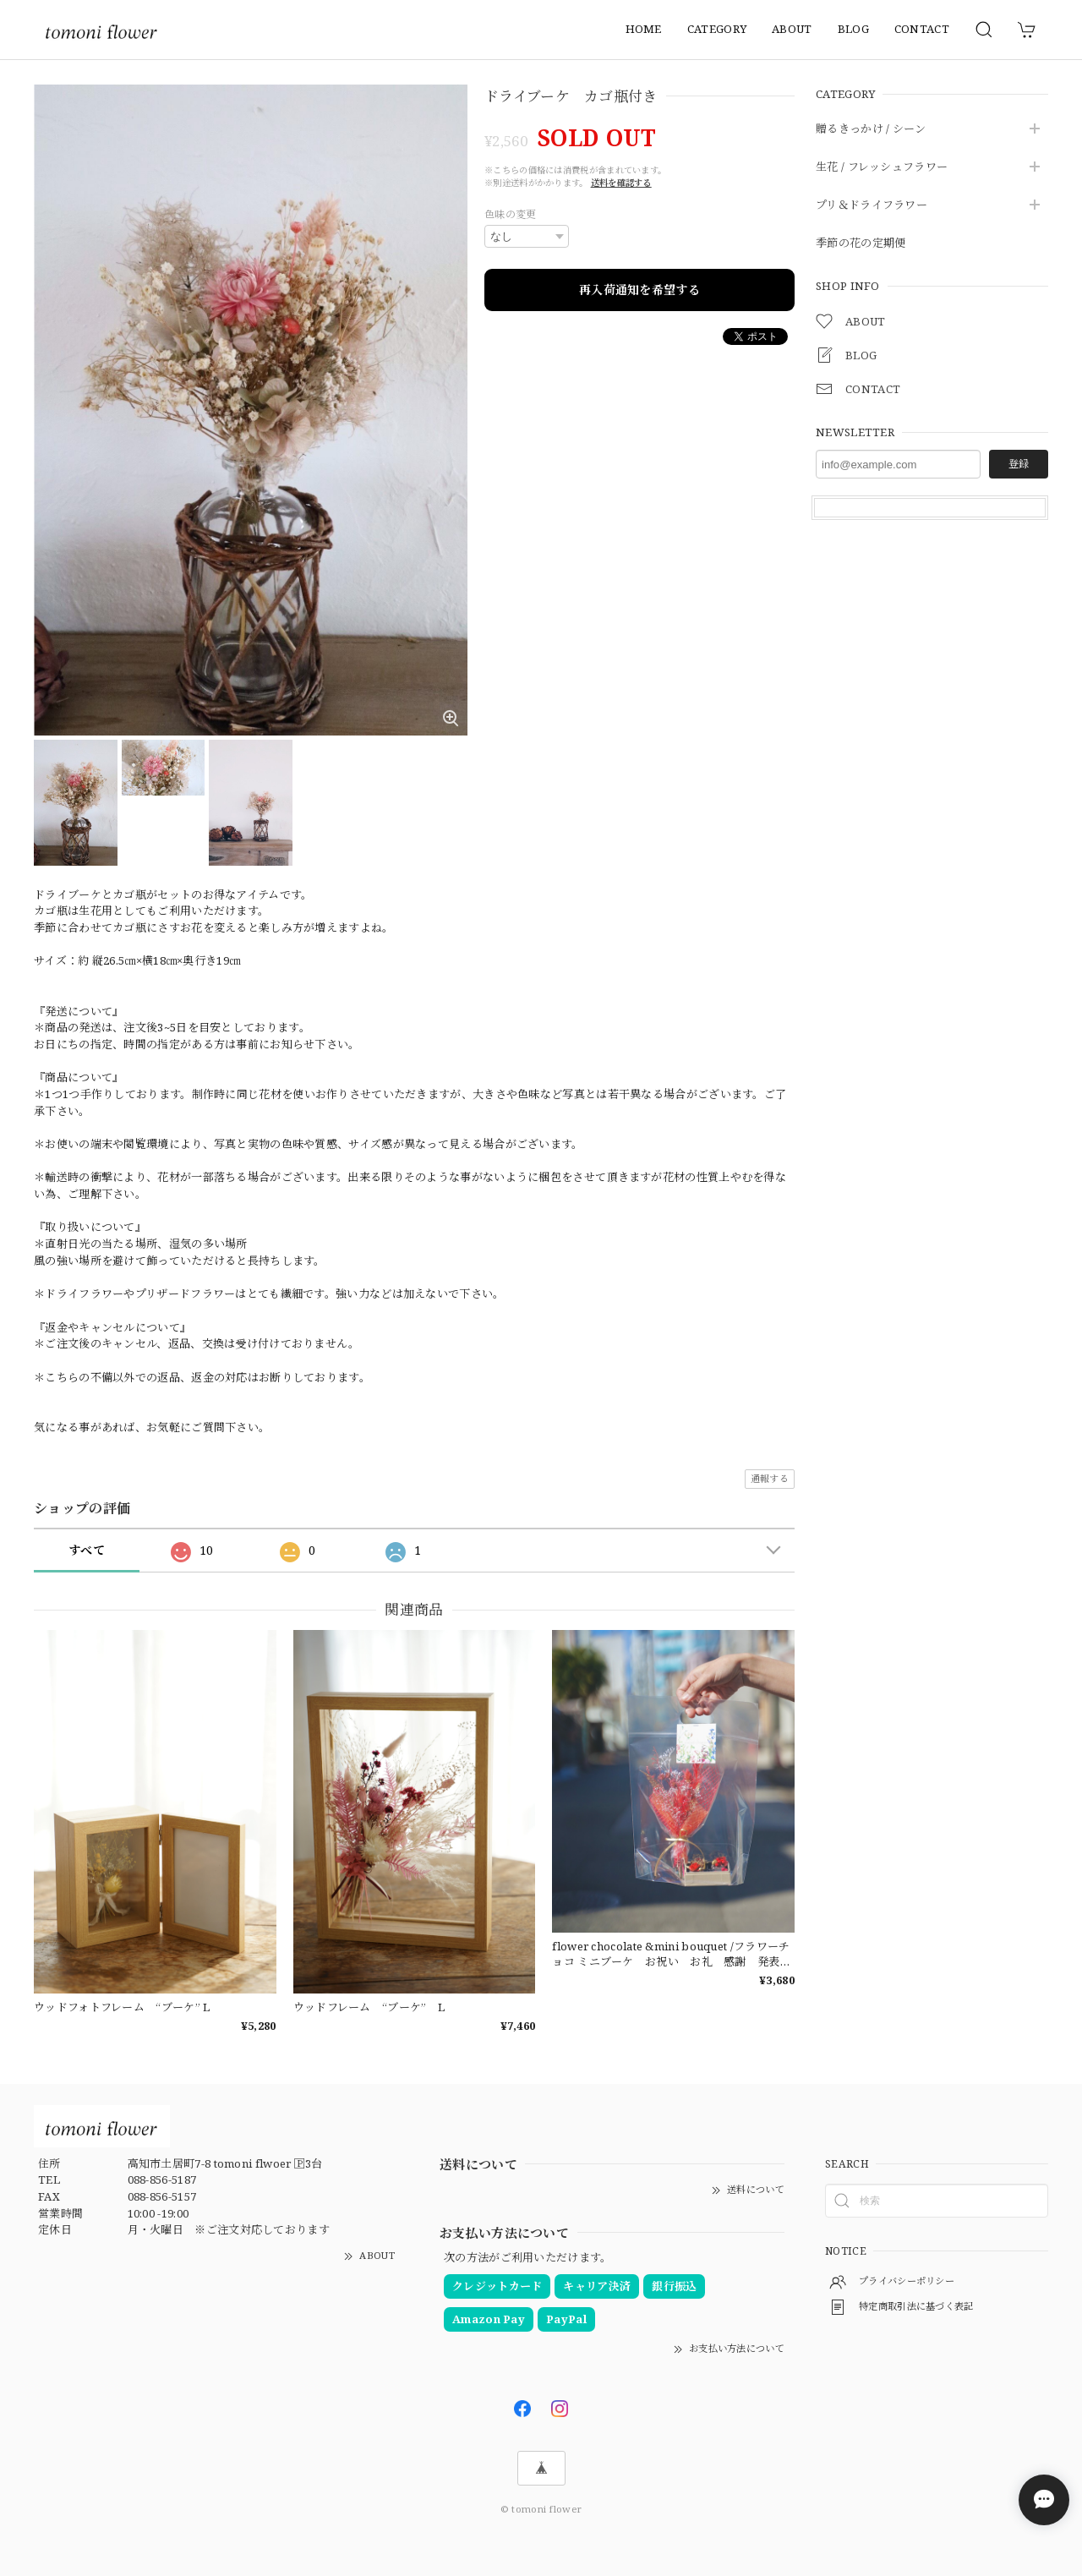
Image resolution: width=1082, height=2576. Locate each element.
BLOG (853, 28)
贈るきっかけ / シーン (871, 129)
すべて (86, 1550)
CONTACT (921, 28)
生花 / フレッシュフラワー (882, 167)
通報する (770, 1478)
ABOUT (792, 28)
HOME (644, 28)
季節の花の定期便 (860, 243)
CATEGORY (716, 28)
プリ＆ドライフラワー (871, 205)
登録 (1018, 464)
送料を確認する (621, 183)
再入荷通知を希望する (639, 290)
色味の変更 (510, 214)
